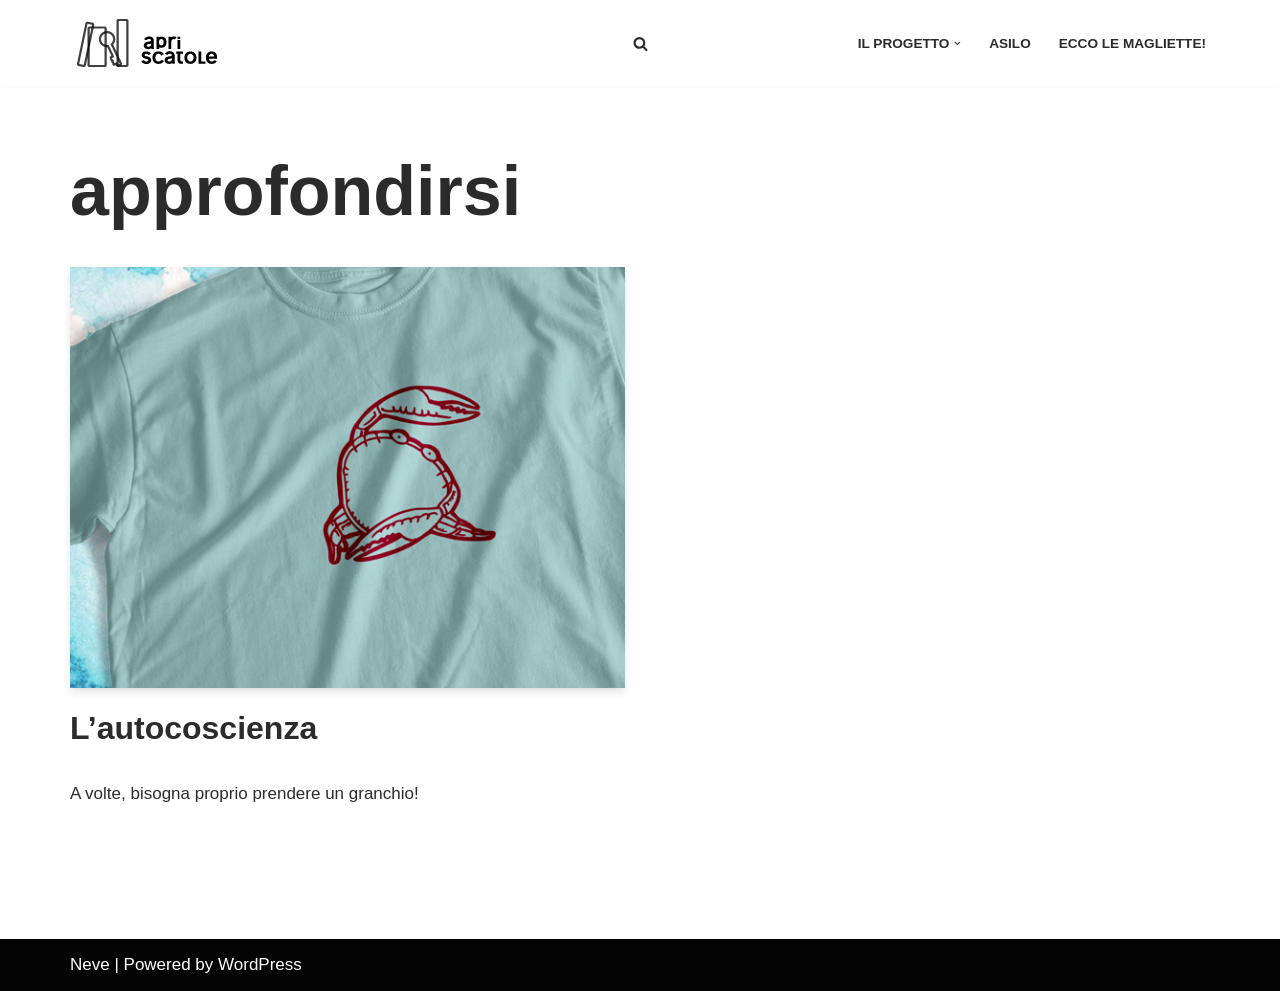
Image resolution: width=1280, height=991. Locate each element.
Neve (90, 964)
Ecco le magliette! (1132, 43)
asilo (1010, 43)
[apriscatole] (170, 43)
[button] (957, 43)
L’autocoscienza (193, 728)
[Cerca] (640, 43)
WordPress (260, 964)
